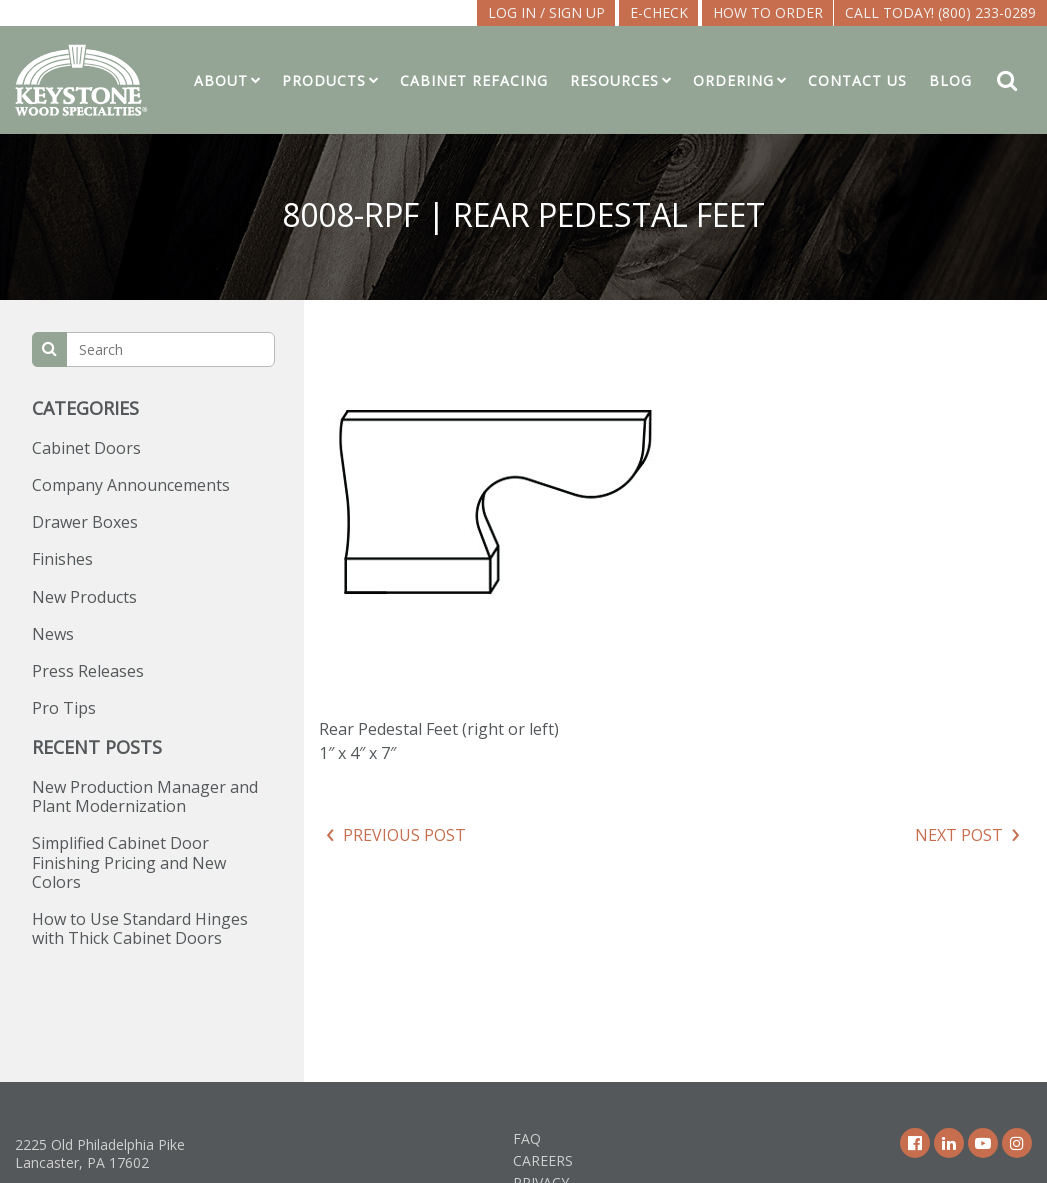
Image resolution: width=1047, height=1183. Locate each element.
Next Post (959, 835)
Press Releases (88, 671)
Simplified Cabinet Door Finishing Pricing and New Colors (129, 862)
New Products (84, 597)
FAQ (527, 1138)
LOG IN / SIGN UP (546, 12)
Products (324, 80)
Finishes (62, 559)
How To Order (768, 12)
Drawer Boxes (85, 522)
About (221, 80)
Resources (614, 80)
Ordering (733, 80)
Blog (950, 80)
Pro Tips (64, 708)
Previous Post (404, 835)
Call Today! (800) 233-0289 (940, 12)
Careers (543, 1160)
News (53, 634)
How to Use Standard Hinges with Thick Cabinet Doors (140, 928)
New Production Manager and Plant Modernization (145, 796)
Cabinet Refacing (474, 80)
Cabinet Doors (86, 448)
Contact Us (857, 80)
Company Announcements (131, 485)
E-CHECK (659, 12)
